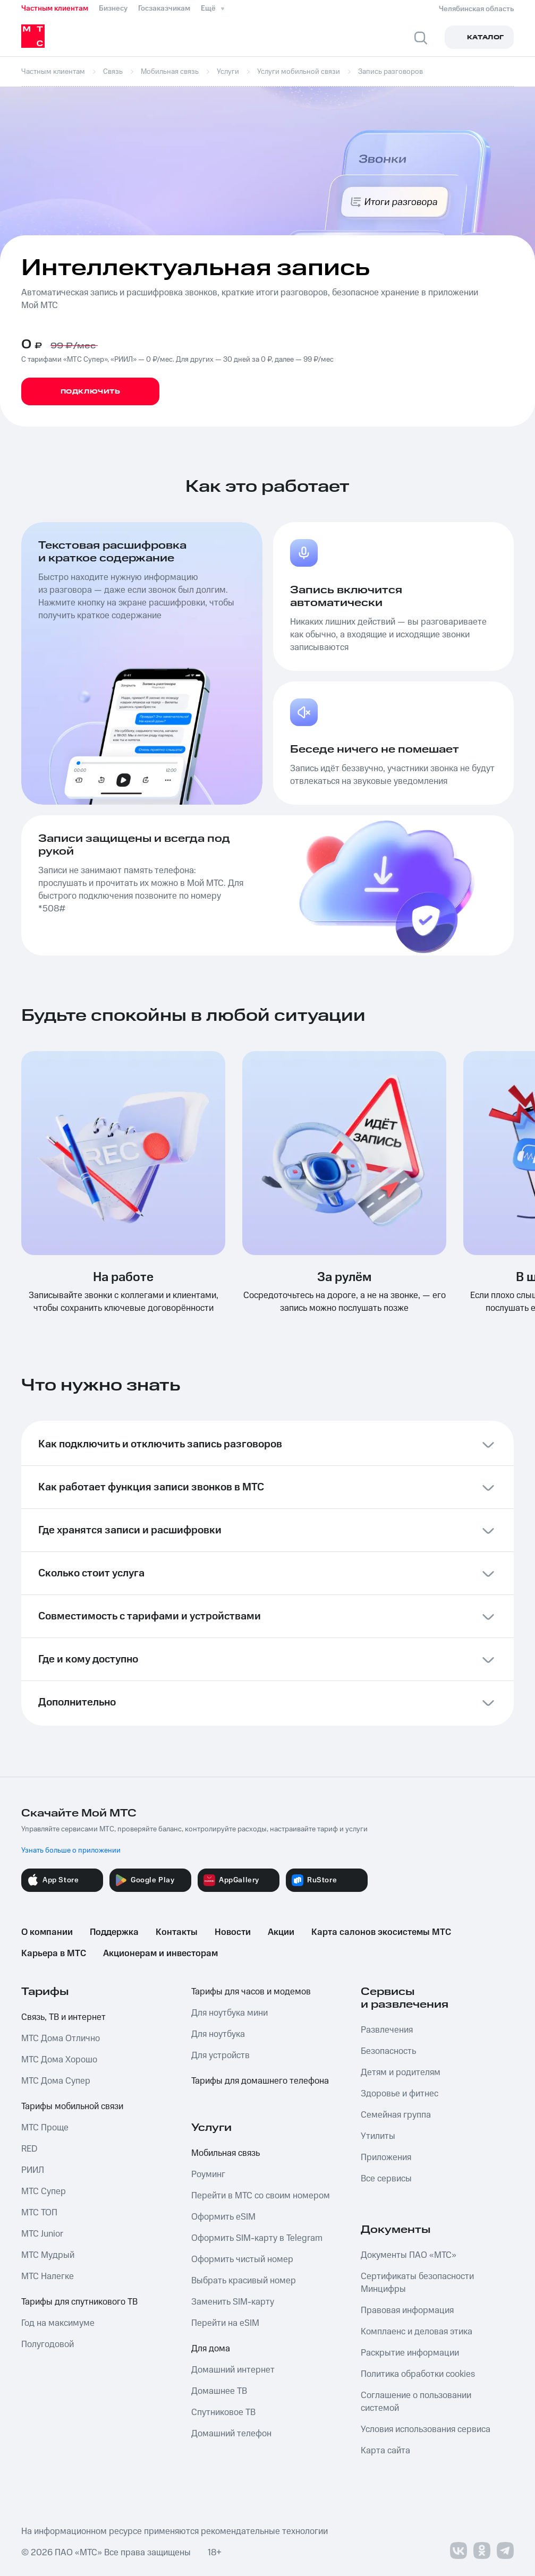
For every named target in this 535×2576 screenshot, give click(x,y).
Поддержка (114, 1932)
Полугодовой (47, 2344)
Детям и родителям (400, 2072)
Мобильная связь (225, 2153)
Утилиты (378, 2136)
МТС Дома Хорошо (59, 2059)
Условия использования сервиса (425, 2429)
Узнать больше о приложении (71, 1850)
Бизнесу (113, 8)
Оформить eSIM (223, 2217)
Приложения (386, 2157)
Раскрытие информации (410, 2353)
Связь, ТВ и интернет (63, 2017)
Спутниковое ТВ (223, 2412)
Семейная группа (396, 2115)
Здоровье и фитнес (399, 2093)
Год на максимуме (58, 2323)
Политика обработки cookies (418, 2374)
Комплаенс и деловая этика (416, 2331)
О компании (47, 1932)
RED (29, 2149)
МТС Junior (42, 2234)
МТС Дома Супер (55, 2081)
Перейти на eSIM (225, 2323)
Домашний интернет (233, 2370)
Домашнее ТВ (219, 2391)
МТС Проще (45, 2127)
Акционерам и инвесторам (160, 1953)
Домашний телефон (231, 2433)
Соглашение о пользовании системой (416, 2402)
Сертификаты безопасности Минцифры (417, 2283)
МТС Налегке (47, 2276)
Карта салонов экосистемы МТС (381, 1932)
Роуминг (208, 2174)
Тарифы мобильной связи (72, 2106)
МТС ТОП (39, 2212)
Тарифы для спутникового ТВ (79, 2302)
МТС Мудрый (47, 2255)
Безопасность (388, 2051)
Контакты (177, 1932)
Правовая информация (407, 2310)
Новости (233, 1932)
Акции (281, 1932)
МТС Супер (43, 2191)
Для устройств (220, 2055)
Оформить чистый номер (242, 2259)
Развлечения (387, 2030)
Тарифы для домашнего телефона (260, 2081)
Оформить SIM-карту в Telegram (256, 2238)
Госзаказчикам (164, 8)
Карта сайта (385, 2450)
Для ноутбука (218, 2034)
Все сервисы (386, 2178)
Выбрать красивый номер (243, 2280)
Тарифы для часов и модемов (251, 1991)
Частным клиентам (54, 8)
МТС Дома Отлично (60, 2038)
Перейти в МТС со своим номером (260, 2195)
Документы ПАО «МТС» (408, 2255)
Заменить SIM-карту (232, 2302)
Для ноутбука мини (229, 2013)
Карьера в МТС (53, 1953)
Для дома (210, 2348)
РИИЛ (32, 2170)
